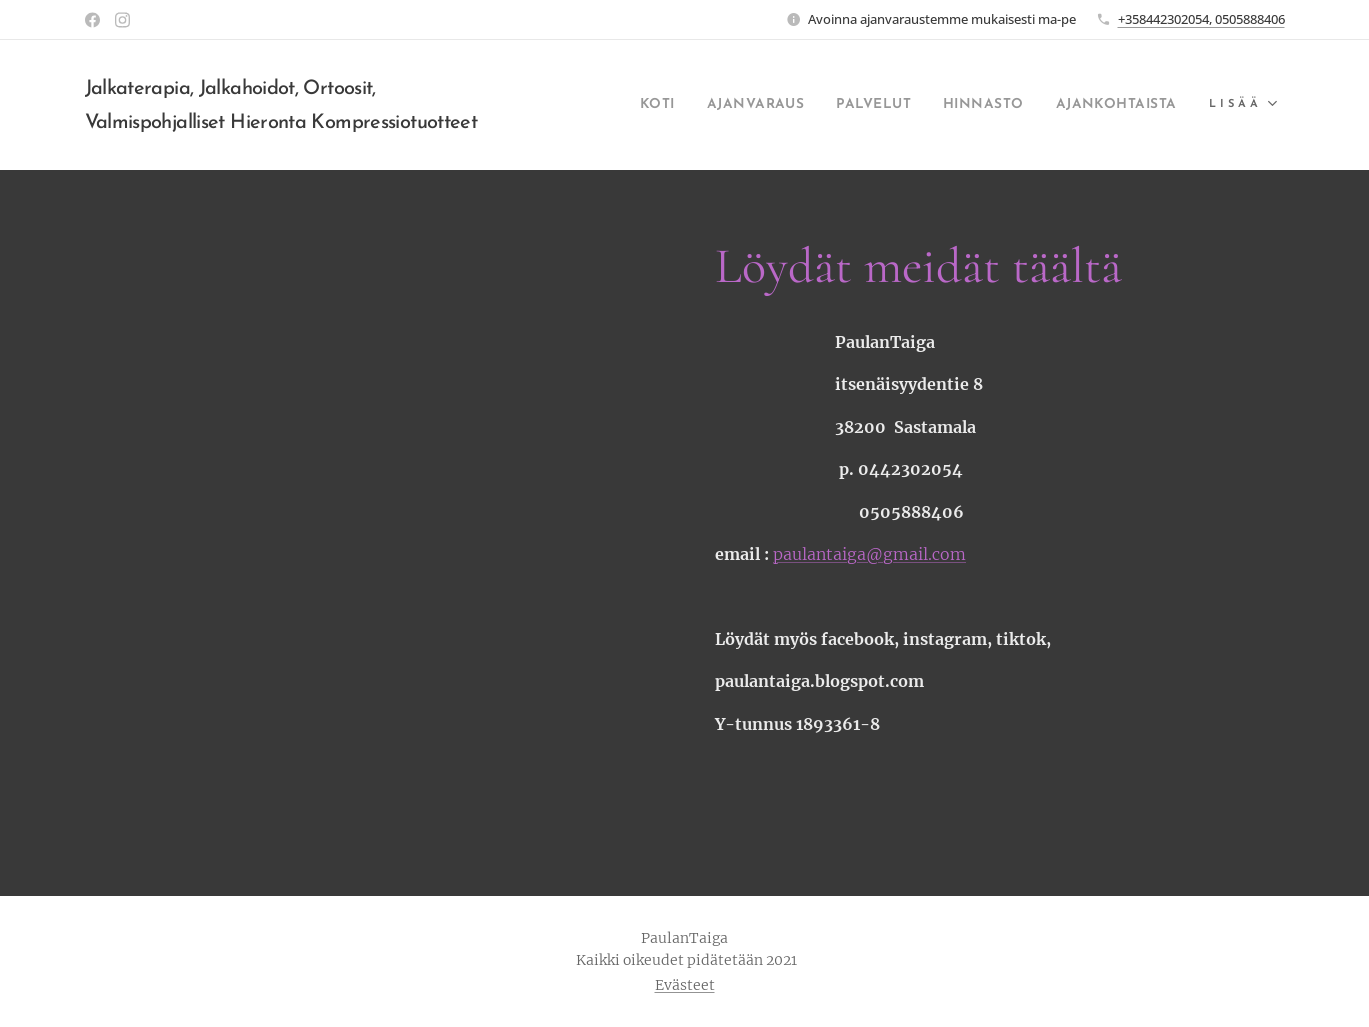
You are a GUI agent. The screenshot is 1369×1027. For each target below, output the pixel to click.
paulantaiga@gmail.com (869, 554)
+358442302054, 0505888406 (1201, 19)
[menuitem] (598, 105)
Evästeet (685, 985)
